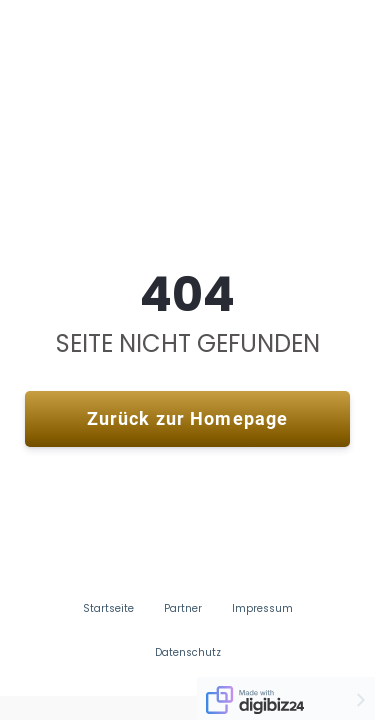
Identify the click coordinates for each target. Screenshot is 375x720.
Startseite (108, 609)
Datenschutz (188, 653)
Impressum (262, 609)
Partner (183, 609)
